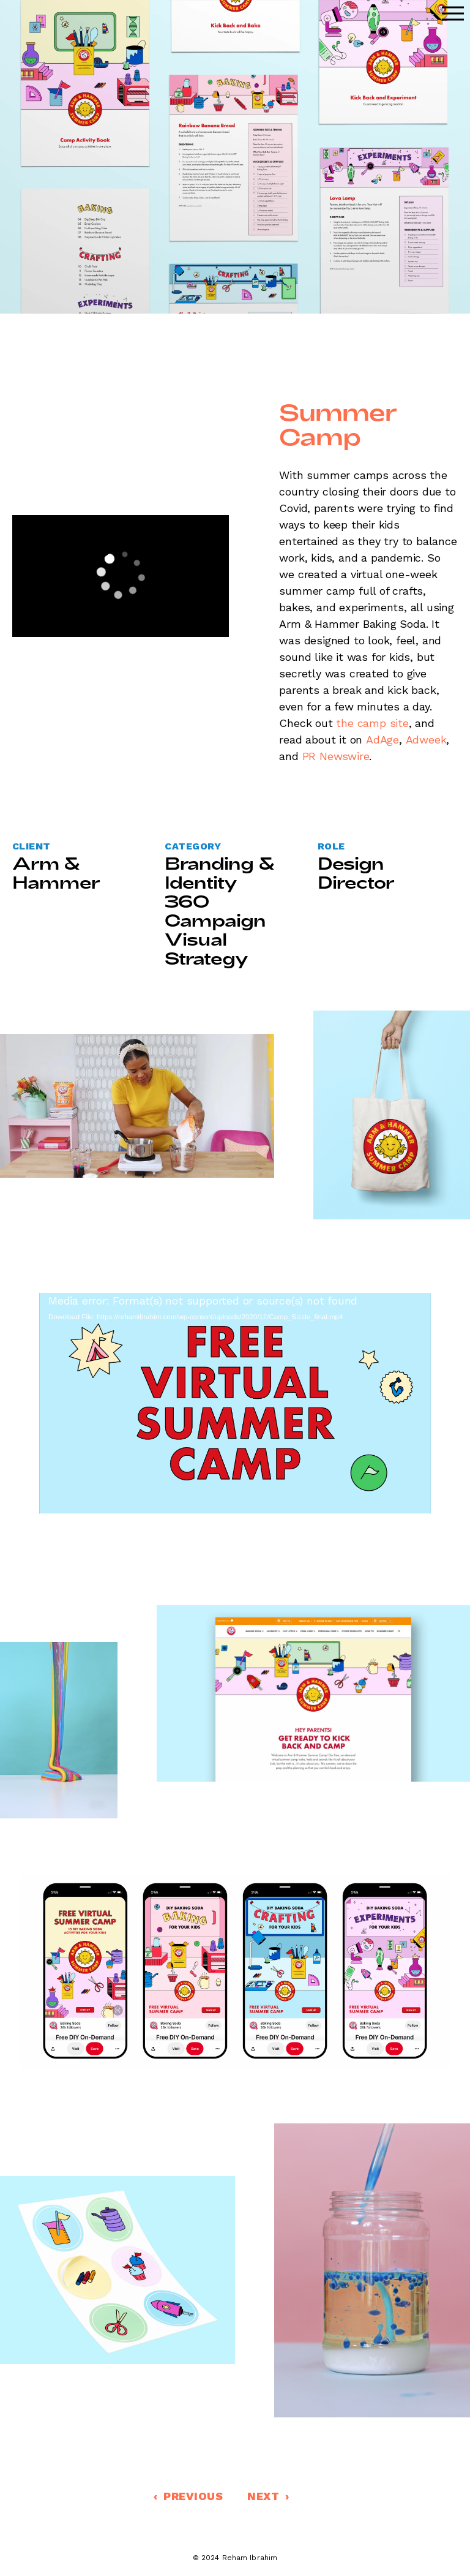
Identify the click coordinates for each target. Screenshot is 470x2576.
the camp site (373, 723)
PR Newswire (336, 756)
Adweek (426, 739)
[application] (120, 576)
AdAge (382, 739)
